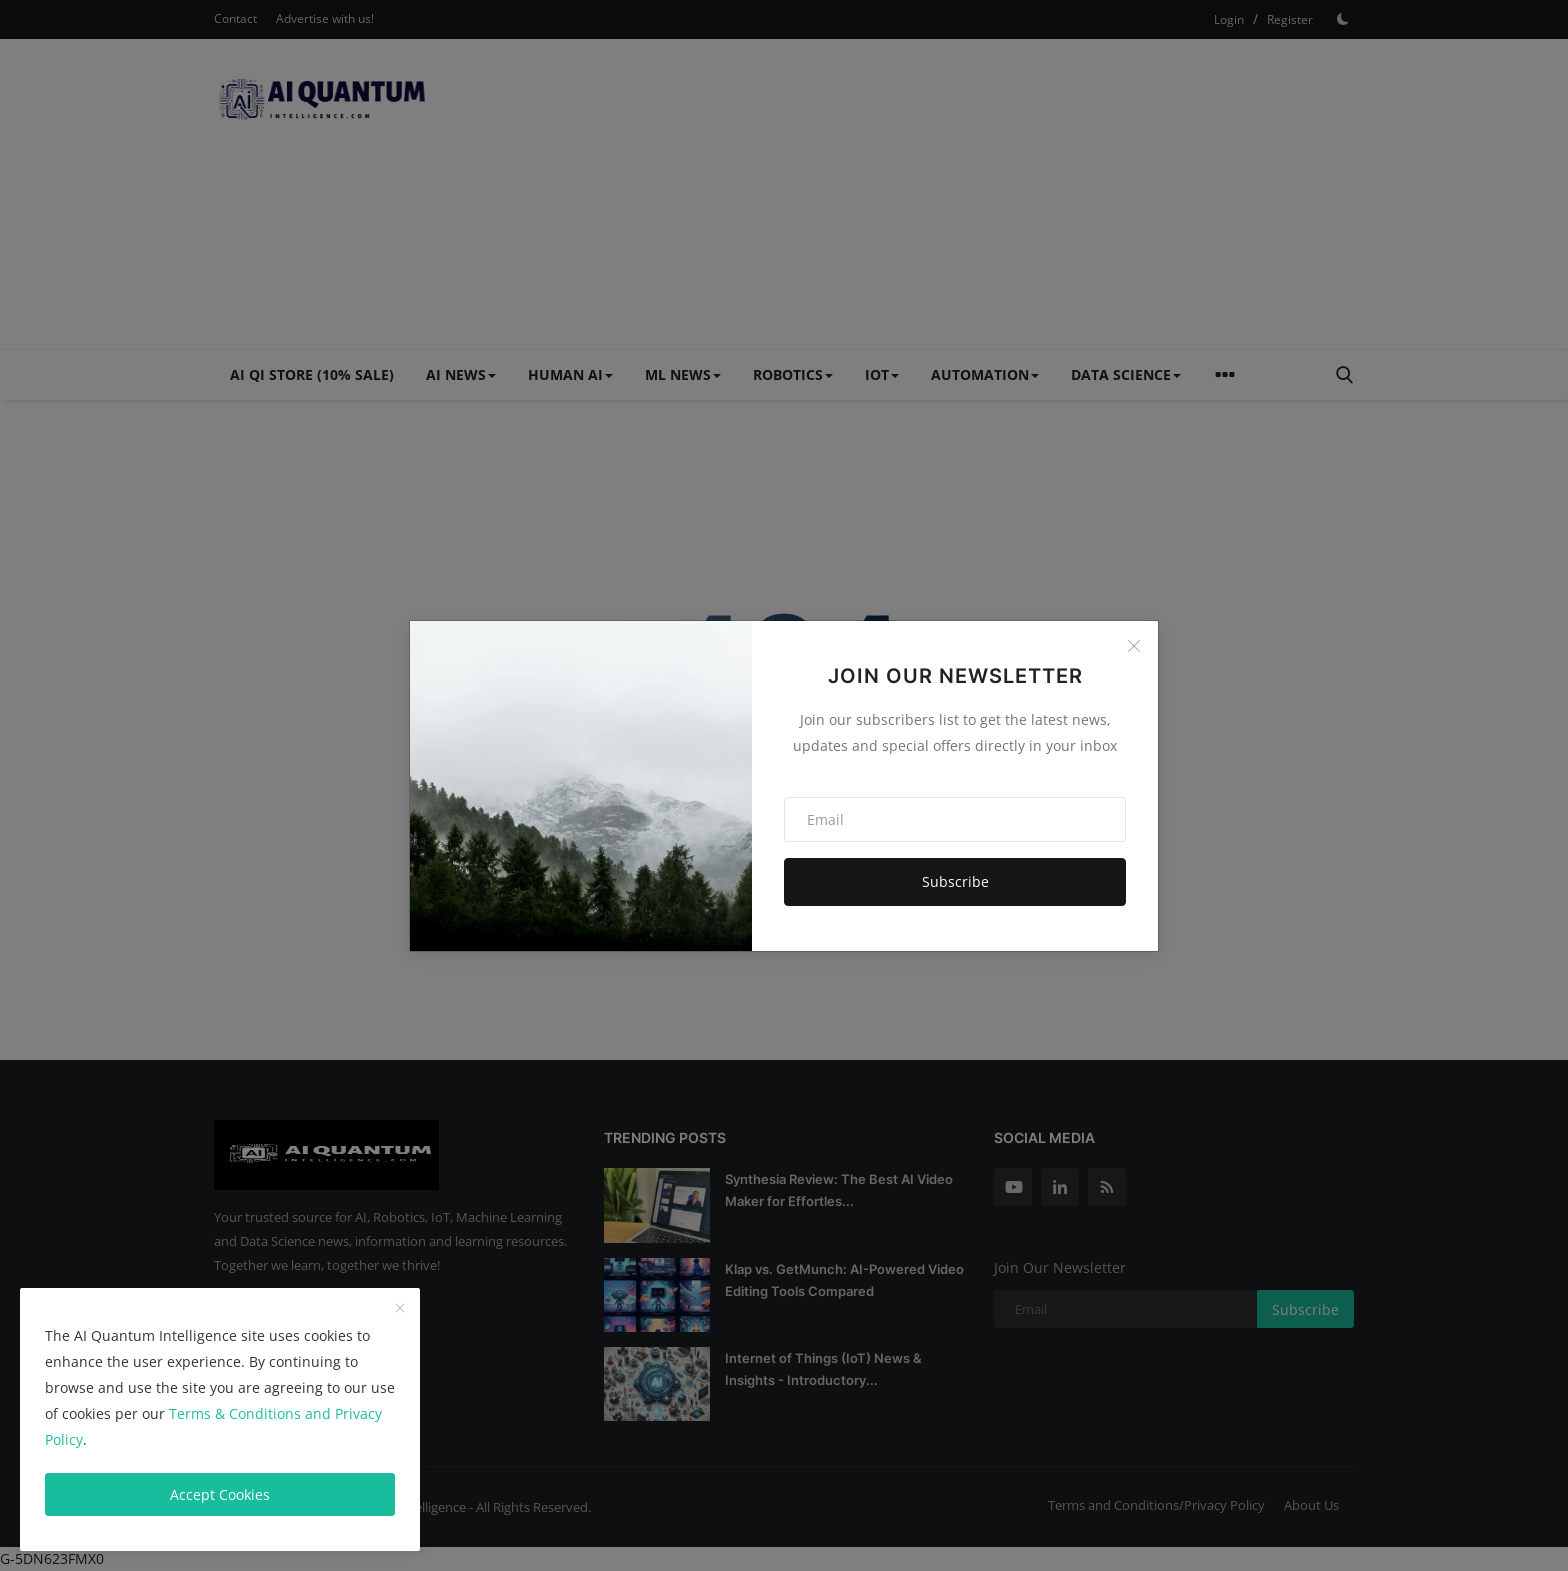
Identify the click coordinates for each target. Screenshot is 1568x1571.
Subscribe (955, 881)
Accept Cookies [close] (220, 1494)
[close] (400, 1309)
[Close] (1134, 646)
